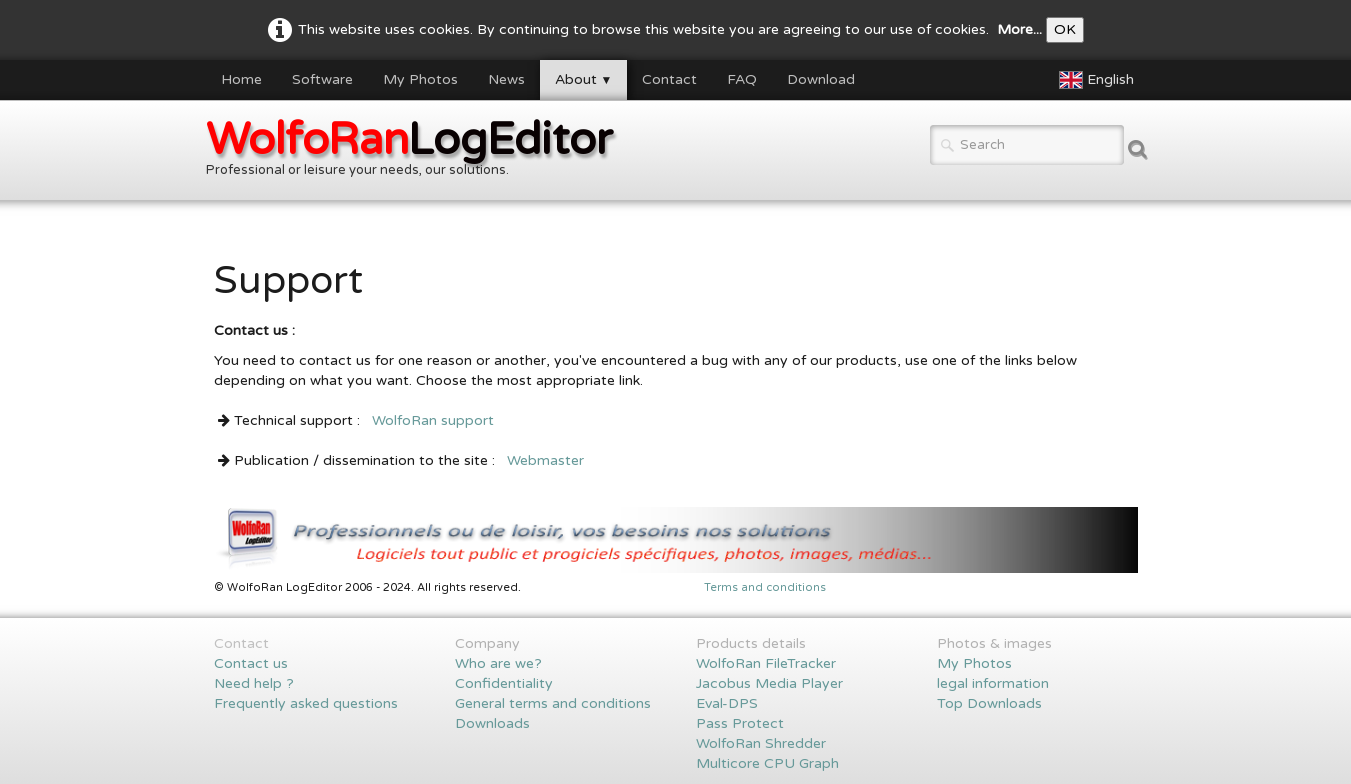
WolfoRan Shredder (761, 743)
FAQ (742, 79)
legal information (993, 683)
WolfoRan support (433, 420)
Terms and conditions (765, 587)
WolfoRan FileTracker (766, 663)
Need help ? (254, 683)
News (506, 79)
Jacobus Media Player (769, 683)
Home (241, 79)
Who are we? (498, 663)
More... (1019, 29)
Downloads (492, 723)
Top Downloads (989, 703)
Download (821, 79)
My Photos (420, 79)
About (584, 79)
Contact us (251, 663)
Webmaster (545, 460)
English (1098, 79)
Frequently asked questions (306, 703)
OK (1065, 29)
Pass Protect (740, 723)
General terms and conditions (553, 703)
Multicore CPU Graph (767, 763)
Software (322, 79)
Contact (669, 79)
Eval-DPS (727, 703)
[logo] (417, 152)
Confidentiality (504, 683)
